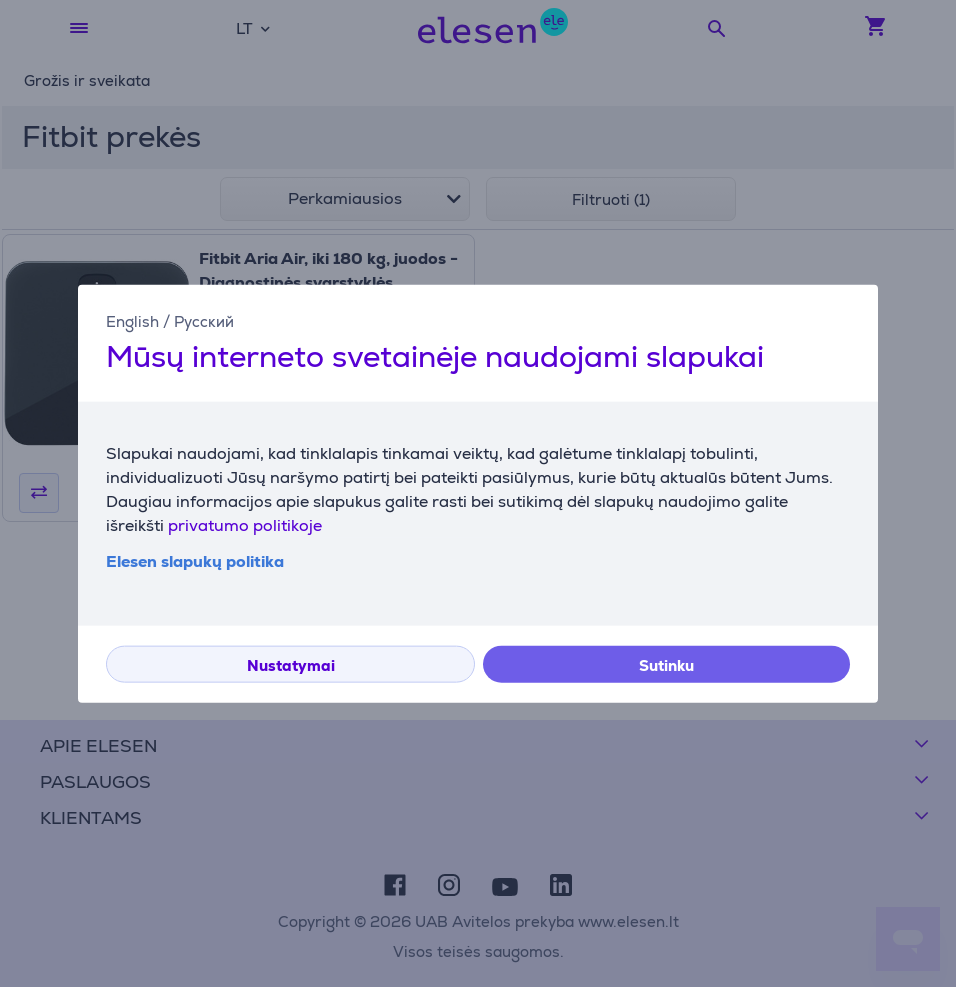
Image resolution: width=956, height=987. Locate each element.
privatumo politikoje (245, 525)
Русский (204, 320)
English (132, 320)
